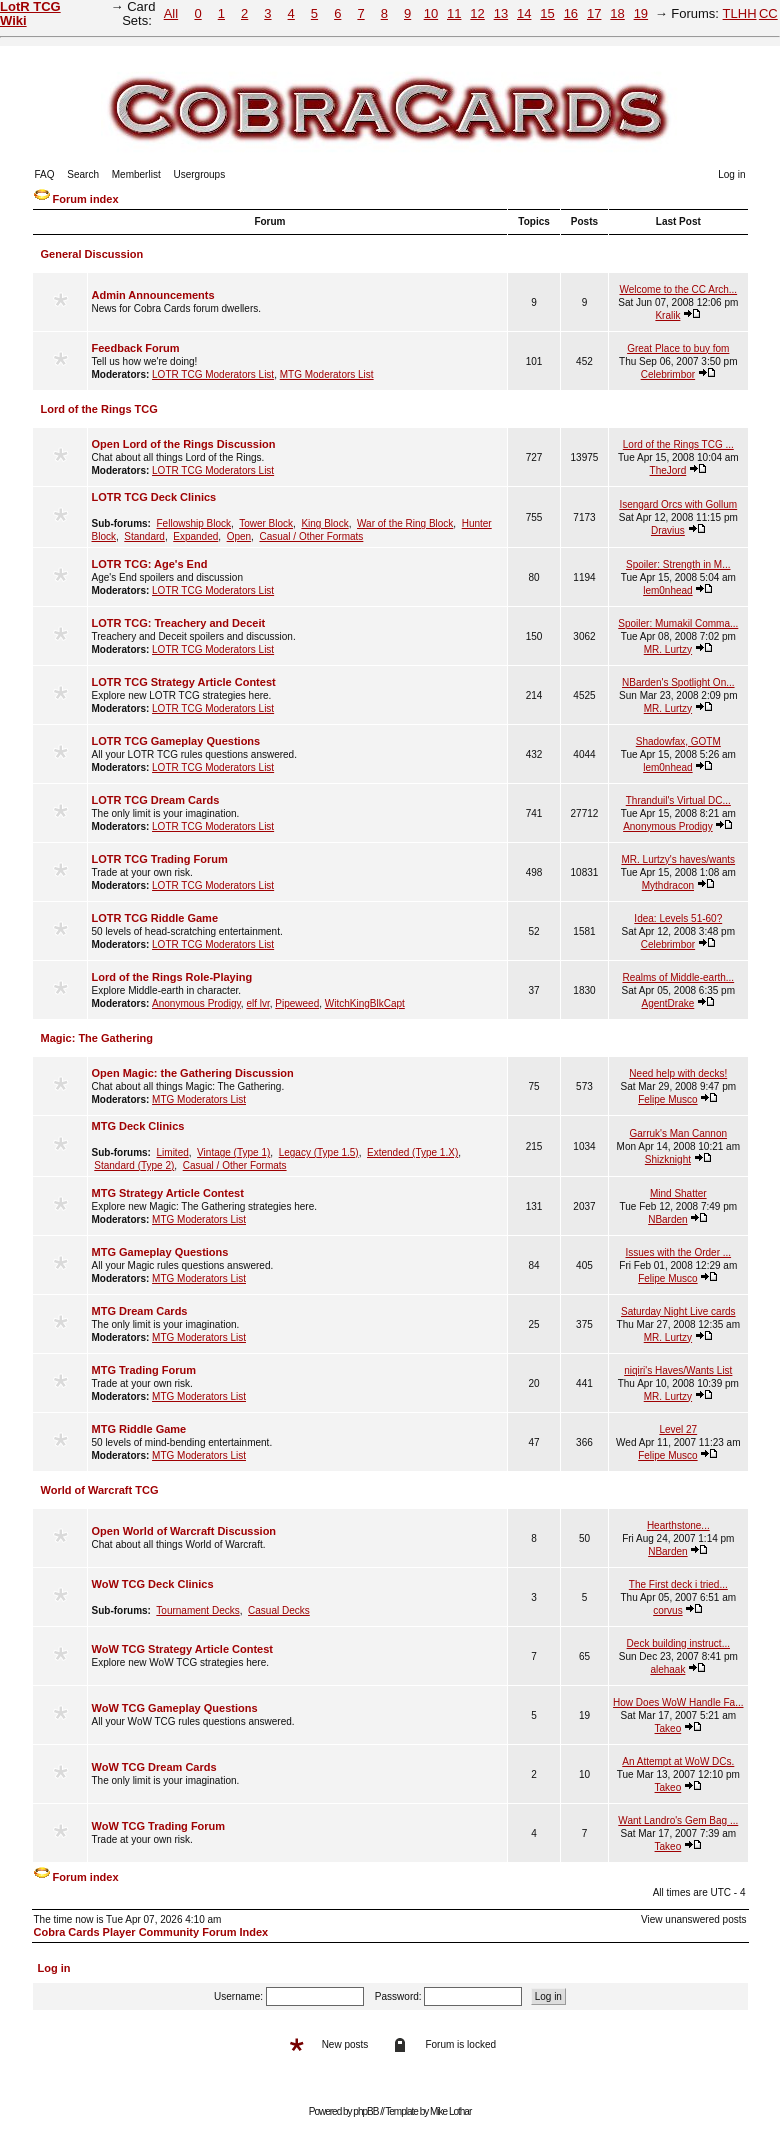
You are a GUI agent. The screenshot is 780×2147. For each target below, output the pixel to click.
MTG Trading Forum (144, 1370)
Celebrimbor (668, 374)
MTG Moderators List (327, 374)
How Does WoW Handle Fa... (678, 1702)
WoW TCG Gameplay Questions (175, 1708)
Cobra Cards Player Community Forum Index (151, 1932)
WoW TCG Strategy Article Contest (183, 1649)
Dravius (668, 530)
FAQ (45, 174)
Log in (731, 174)
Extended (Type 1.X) (412, 1152)
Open (239, 536)
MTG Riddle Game (139, 1429)
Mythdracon (668, 885)
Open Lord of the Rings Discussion (184, 444)
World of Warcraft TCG (100, 1490)
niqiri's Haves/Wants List (678, 1370)
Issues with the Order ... (678, 1252)
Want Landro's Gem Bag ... (678, 1820)
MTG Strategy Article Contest (168, 1193)
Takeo (668, 1728)
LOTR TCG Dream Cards (156, 800)
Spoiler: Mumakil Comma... (678, 623)
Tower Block (266, 523)
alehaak (667, 1669)
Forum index (86, 199)
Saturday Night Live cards (678, 1311)
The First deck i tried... (678, 1584)
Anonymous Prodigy (668, 826)
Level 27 (678, 1429)
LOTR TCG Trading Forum (160, 859)
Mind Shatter (678, 1193)
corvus (667, 1610)
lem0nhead (667, 590)
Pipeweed (297, 1003)
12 (477, 13)
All (171, 13)
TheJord (668, 470)
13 (501, 13)
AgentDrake (667, 1003)
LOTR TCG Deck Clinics (154, 497)
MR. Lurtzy (668, 649)
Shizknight (668, 1159)
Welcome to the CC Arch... (678, 289)
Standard (144, 536)
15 (547, 13)
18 (617, 13)
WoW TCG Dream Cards (154, 1767)
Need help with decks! (678, 1073)
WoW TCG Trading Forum (159, 1826)
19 (641, 13)
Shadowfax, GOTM (678, 741)
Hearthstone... (678, 1525)
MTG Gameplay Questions (160, 1252)
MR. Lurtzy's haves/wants (678, 859)
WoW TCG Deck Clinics (153, 1584)
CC (768, 13)
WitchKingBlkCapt (365, 1003)
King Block (324, 523)
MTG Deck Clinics (138, 1126)
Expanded (195, 536)
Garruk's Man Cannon (679, 1133)
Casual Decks (279, 1610)
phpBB (365, 2111)
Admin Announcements (153, 295)
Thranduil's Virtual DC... (678, 800)
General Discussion (92, 254)
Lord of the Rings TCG (99, 409)
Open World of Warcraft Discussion (184, 1531)
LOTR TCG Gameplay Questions (176, 741)
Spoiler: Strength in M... (678, 564)
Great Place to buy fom (678, 348)
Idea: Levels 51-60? (678, 918)
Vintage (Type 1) (233, 1152)
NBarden (667, 1219)
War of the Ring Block (405, 523)
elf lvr (257, 1003)
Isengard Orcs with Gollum (678, 504)
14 (524, 13)
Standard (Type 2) (134, 1165)
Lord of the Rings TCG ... (678, 444)
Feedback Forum (136, 348)
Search (83, 174)
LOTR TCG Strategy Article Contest (184, 682)
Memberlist (136, 174)
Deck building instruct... (678, 1643)
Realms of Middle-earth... (678, 977)
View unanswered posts (693, 1919)
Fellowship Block (194, 523)
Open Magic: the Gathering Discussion (193, 1073)
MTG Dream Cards (140, 1311)
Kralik (667, 315)
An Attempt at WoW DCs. (678, 1761)
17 (594, 13)
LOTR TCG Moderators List (213, 374)
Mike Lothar (450, 2111)
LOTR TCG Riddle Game (155, 918)
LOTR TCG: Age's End (150, 564)
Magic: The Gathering (97, 1038)
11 (454, 13)
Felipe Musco (667, 1099)
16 (571, 13)
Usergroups (199, 174)
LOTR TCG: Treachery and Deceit (179, 623)
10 (431, 13)
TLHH (740, 13)
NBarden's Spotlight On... (678, 682)
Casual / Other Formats (311, 536)
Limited (173, 1152)
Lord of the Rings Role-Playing (172, 977)
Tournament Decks (197, 1610)
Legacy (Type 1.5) (319, 1152)
